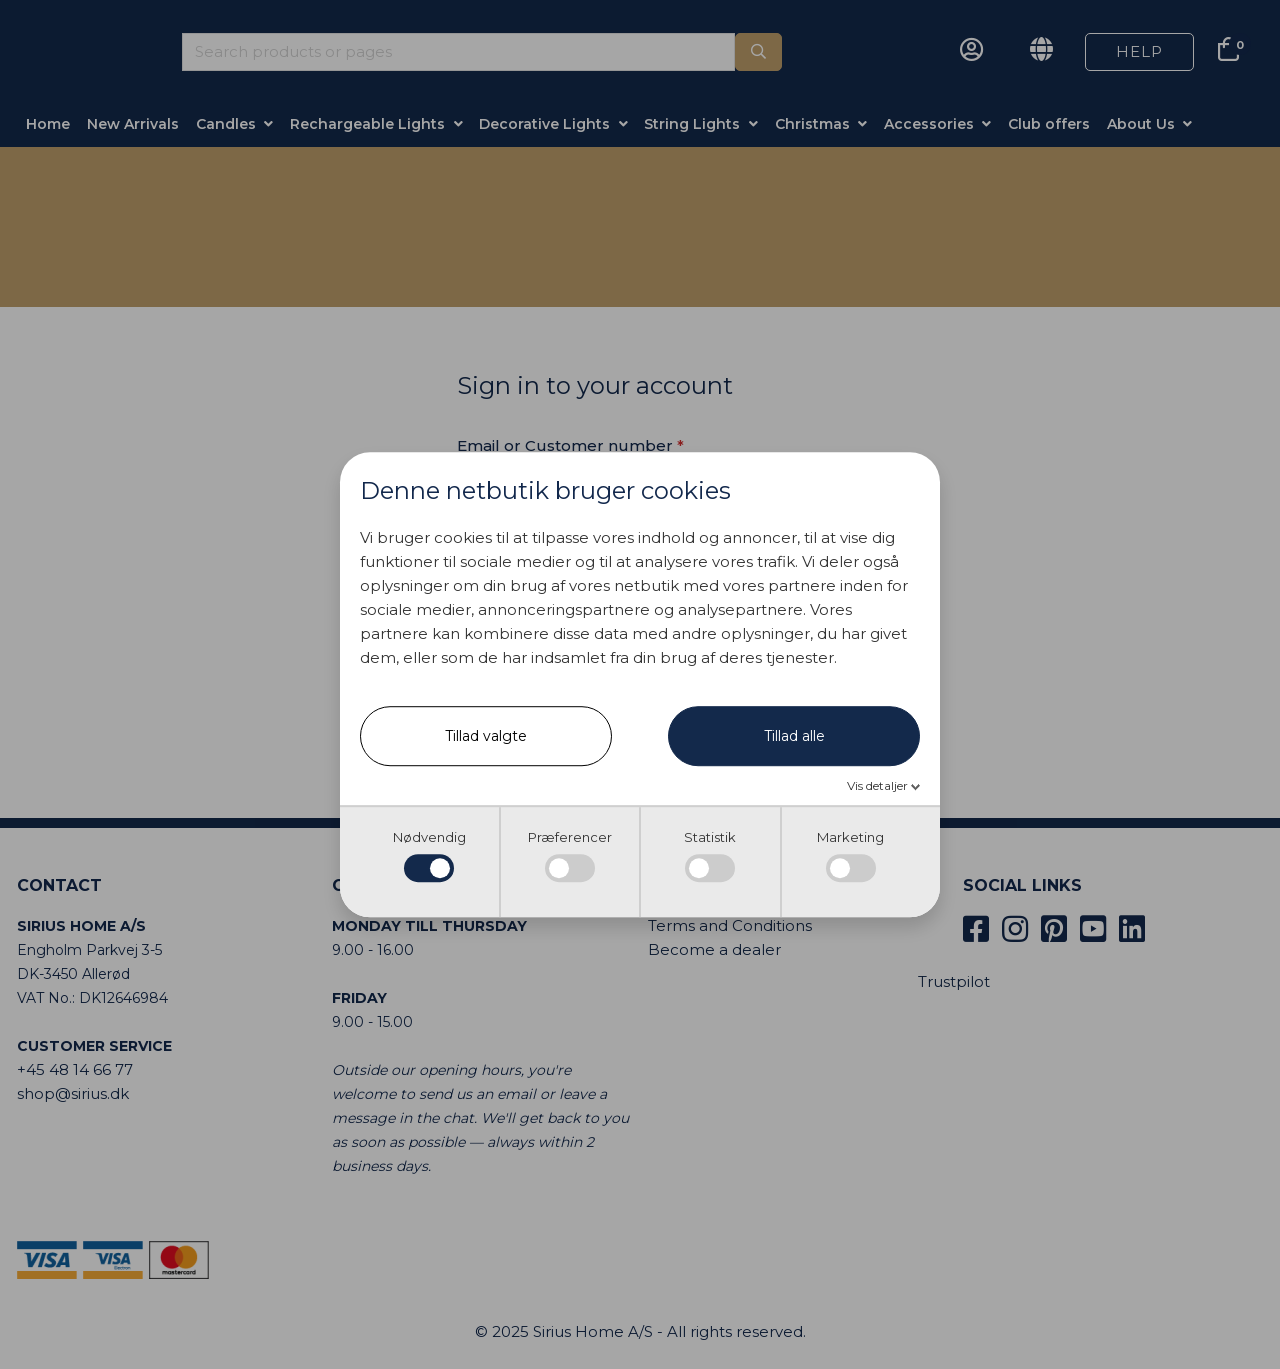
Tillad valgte (486, 736)
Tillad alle (794, 736)
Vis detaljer (879, 785)
